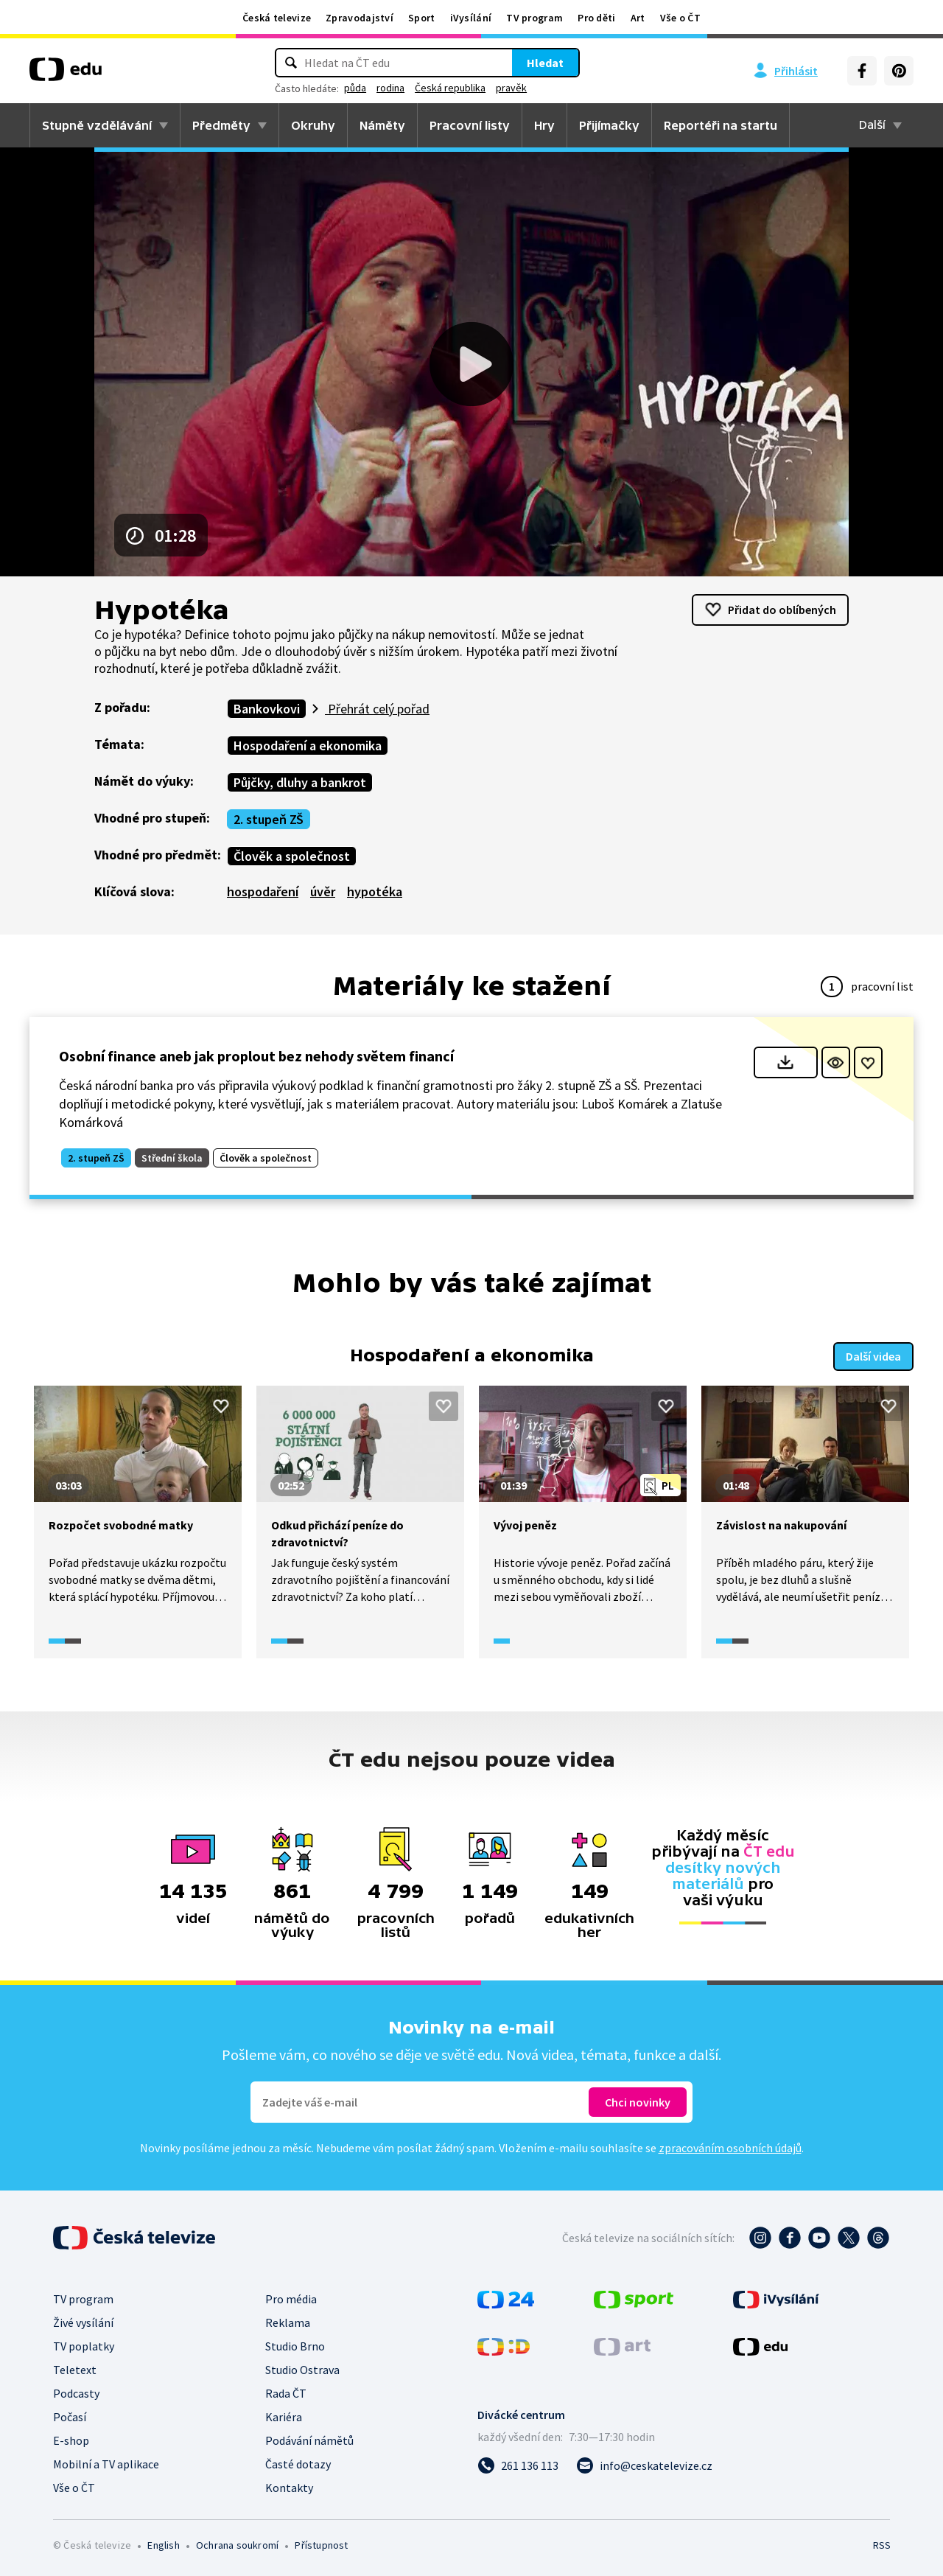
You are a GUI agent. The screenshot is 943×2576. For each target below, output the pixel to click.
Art (638, 17)
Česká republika (450, 87)
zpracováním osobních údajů (730, 2147)
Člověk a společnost (292, 856)
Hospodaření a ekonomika (308, 745)
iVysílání (471, 17)
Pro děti (596, 17)
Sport (421, 17)
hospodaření (262, 891)
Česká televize (276, 17)
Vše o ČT (680, 17)
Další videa (873, 1356)
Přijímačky (609, 125)
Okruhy (313, 125)
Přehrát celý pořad (377, 708)
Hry (544, 125)
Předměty (221, 125)
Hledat (545, 62)
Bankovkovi (267, 708)
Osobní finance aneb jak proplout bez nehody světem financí (256, 1056)
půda (355, 87)
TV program (534, 17)
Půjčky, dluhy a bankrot (300, 782)
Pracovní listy (470, 125)
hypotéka (374, 891)
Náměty (382, 125)
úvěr (322, 891)
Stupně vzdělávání (97, 125)
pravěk (511, 87)
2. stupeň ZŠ (269, 819)
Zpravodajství (359, 17)
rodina (390, 87)
